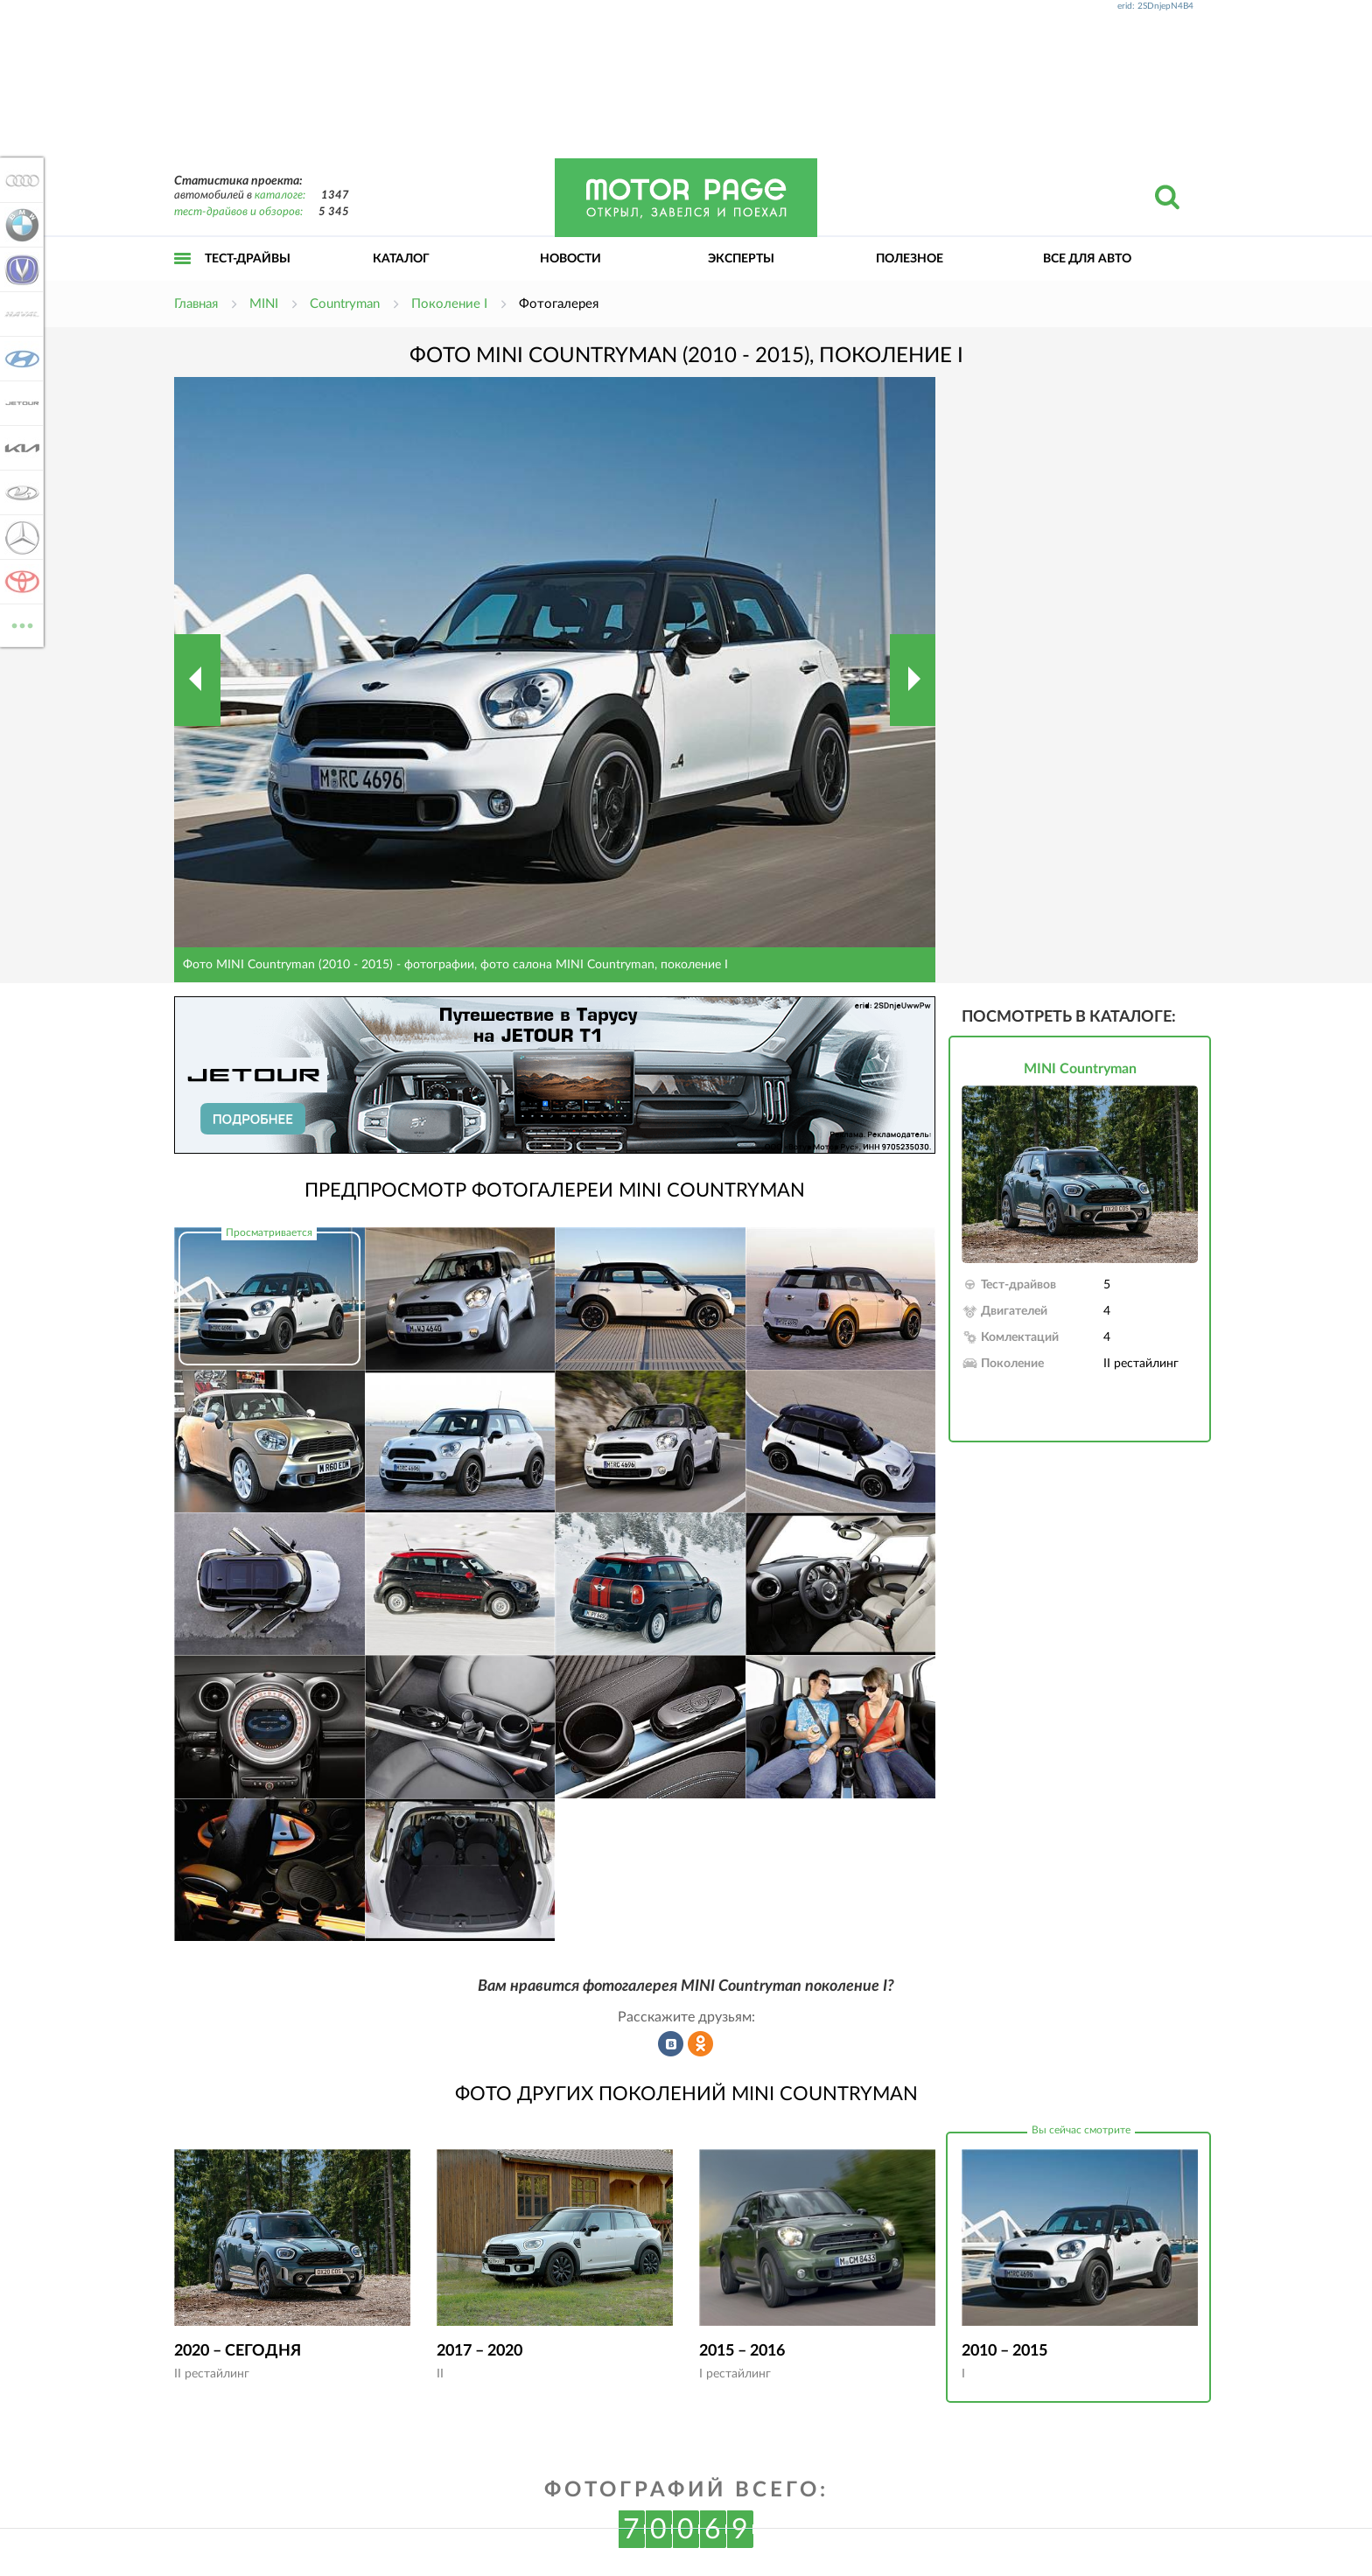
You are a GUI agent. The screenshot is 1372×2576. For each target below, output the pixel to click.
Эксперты (741, 259)
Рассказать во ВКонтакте (671, 2044)
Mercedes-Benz (19, 537)
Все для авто (1087, 259)
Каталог (401, 259)
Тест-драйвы (247, 259)
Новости (570, 259)
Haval (19, 314)
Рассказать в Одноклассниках (701, 2044)
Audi (19, 180)
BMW (19, 224)
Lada (19, 492)
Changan (19, 269)
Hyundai (19, 358)
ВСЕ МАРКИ (19, 624)
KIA (19, 447)
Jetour (19, 403)
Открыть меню (183, 278)
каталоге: (280, 195)
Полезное (909, 259)
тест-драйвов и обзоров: (238, 212)
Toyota (19, 581)
